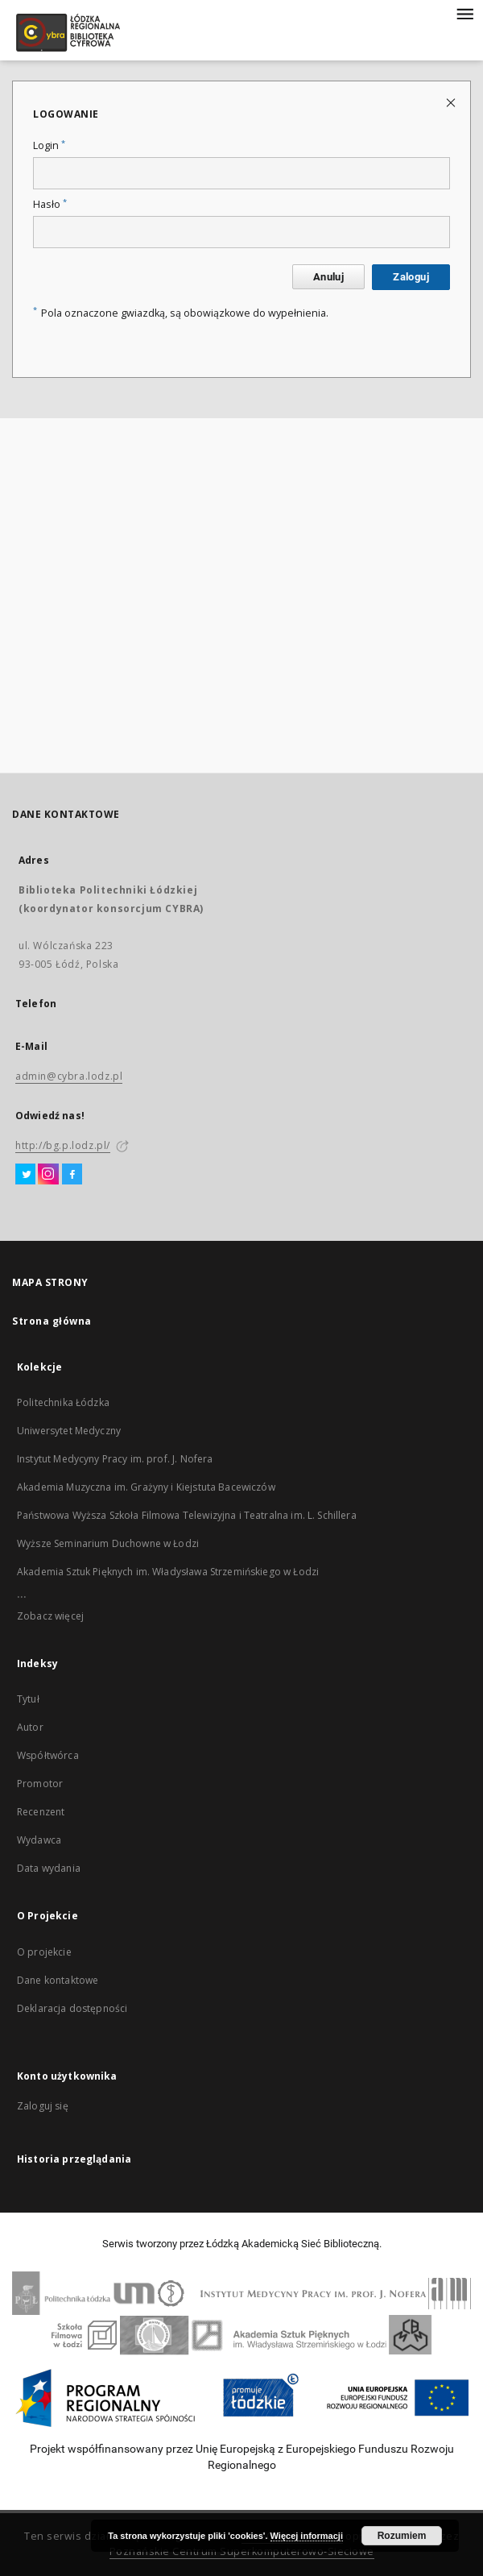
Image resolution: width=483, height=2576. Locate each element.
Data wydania (48, 1868)
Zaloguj (411, 277)
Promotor (40, 1783)
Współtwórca (48, 1755)
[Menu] (464, 13)
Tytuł (28, 1699)
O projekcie (44, 1952)
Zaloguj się (42, 2106)
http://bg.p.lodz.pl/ (62, 1145)
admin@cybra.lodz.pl (68, 1076)
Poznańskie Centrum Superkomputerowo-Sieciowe (241, 2551)
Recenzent (40, 1812)
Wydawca (39, 1840)
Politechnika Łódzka (63, 1402)
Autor (30, 1727)
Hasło (50, 204)
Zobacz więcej (50, 1616)
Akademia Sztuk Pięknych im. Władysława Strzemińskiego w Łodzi (168, 1571)
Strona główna (52, 1321)
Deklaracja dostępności (72, 2008)
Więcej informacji (306, 2536)
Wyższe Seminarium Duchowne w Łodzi (108, 1543)
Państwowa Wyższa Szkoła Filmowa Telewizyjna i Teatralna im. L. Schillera (187, 1515)
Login (49, 145)
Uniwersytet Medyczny (69, 1430)
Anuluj (328, 277)
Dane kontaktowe (57, 1980)
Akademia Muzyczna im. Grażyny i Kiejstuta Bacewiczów (146, 1487)
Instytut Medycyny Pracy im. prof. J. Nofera (115, 1459)
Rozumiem (402, 2535)
